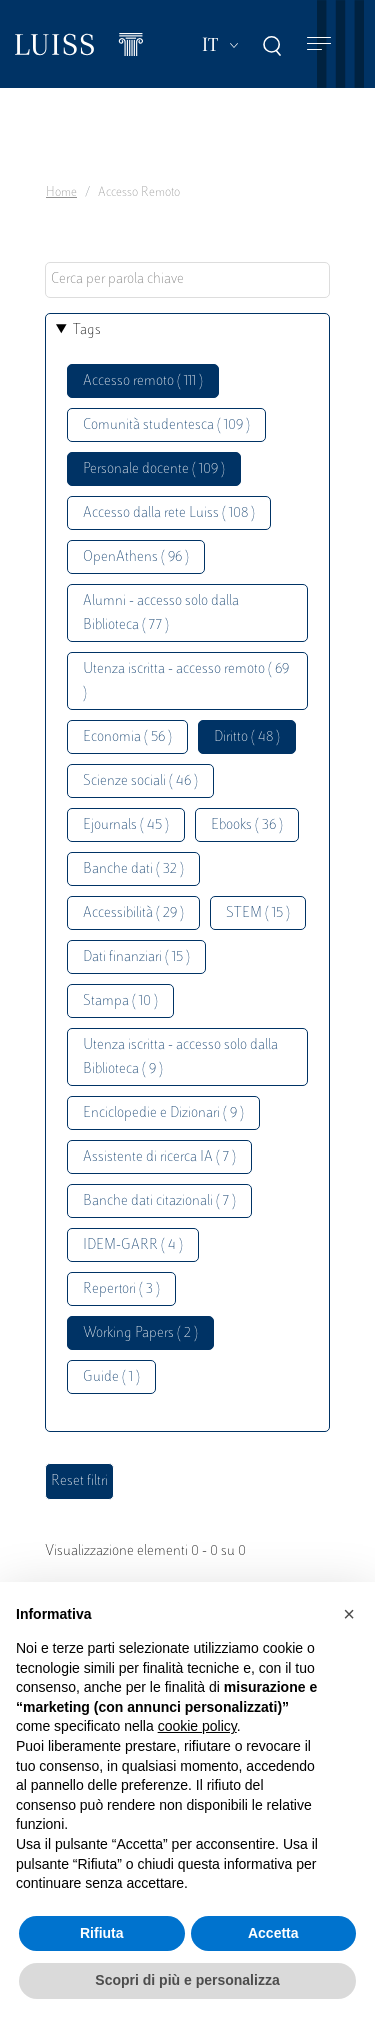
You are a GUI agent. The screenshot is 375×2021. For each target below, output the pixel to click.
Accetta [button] (273, 1933)
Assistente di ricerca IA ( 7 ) (159, 1157)
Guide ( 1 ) (111, 1377)
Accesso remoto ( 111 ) (143, 381)
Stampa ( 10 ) (120, 1001)
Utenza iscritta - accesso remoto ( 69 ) (186, 681)
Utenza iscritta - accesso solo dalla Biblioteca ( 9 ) (180, 1057)
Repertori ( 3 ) (121, 1289)
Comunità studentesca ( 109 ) (166, 425)
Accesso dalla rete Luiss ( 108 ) (169, 513)
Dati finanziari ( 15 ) (136, 957)
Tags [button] (87, 330)
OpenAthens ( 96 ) (136, 557)
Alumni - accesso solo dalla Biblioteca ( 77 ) (161, 613)
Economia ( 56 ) (127, 737)
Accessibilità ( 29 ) (133, 913)
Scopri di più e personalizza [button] (187, 1980)
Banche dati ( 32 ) (133, 869)
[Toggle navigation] (319, 44)
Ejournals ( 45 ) (126, 825)
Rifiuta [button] (102, 1933)
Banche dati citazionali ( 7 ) (159, 1201)
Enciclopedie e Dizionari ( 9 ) (163, 1113)
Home (61, 193)
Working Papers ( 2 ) (140, 1333)
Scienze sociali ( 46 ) (140, 781)
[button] (349, 1614)
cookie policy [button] (197, 1726)
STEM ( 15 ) (258, 913)
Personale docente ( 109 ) (154, 469)
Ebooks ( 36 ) (247, 825)
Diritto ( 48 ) (247, 737)
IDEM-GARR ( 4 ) (133, 1245)
